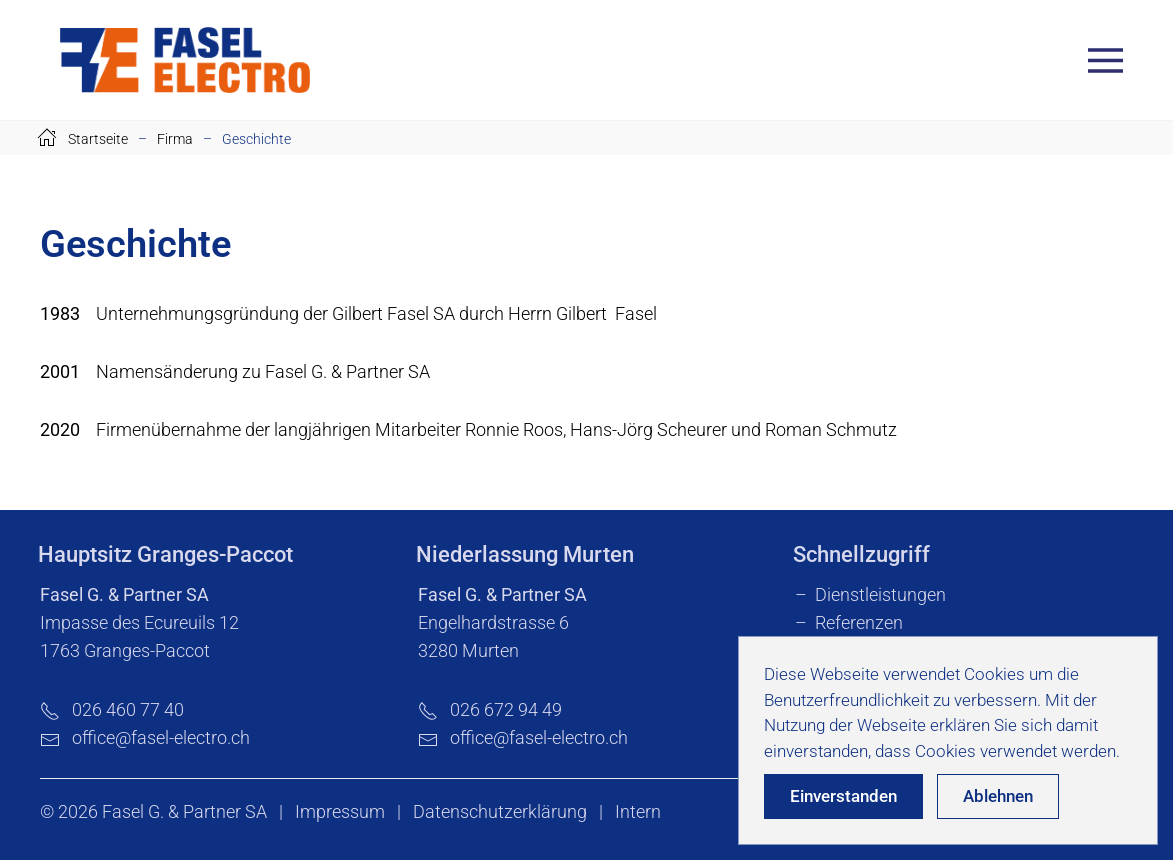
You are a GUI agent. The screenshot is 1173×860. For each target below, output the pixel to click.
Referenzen (859, 622)
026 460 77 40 (112, 709)
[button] (1110, 60)
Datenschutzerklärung (500, 811)
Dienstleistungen (880, 594)
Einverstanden (843, 796)
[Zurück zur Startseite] (185, 60)
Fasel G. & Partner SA (184, 811)
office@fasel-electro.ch (161, 737)
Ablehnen (998, 796)
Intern (638, 811)
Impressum (340, 811)
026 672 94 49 (490, 709)
